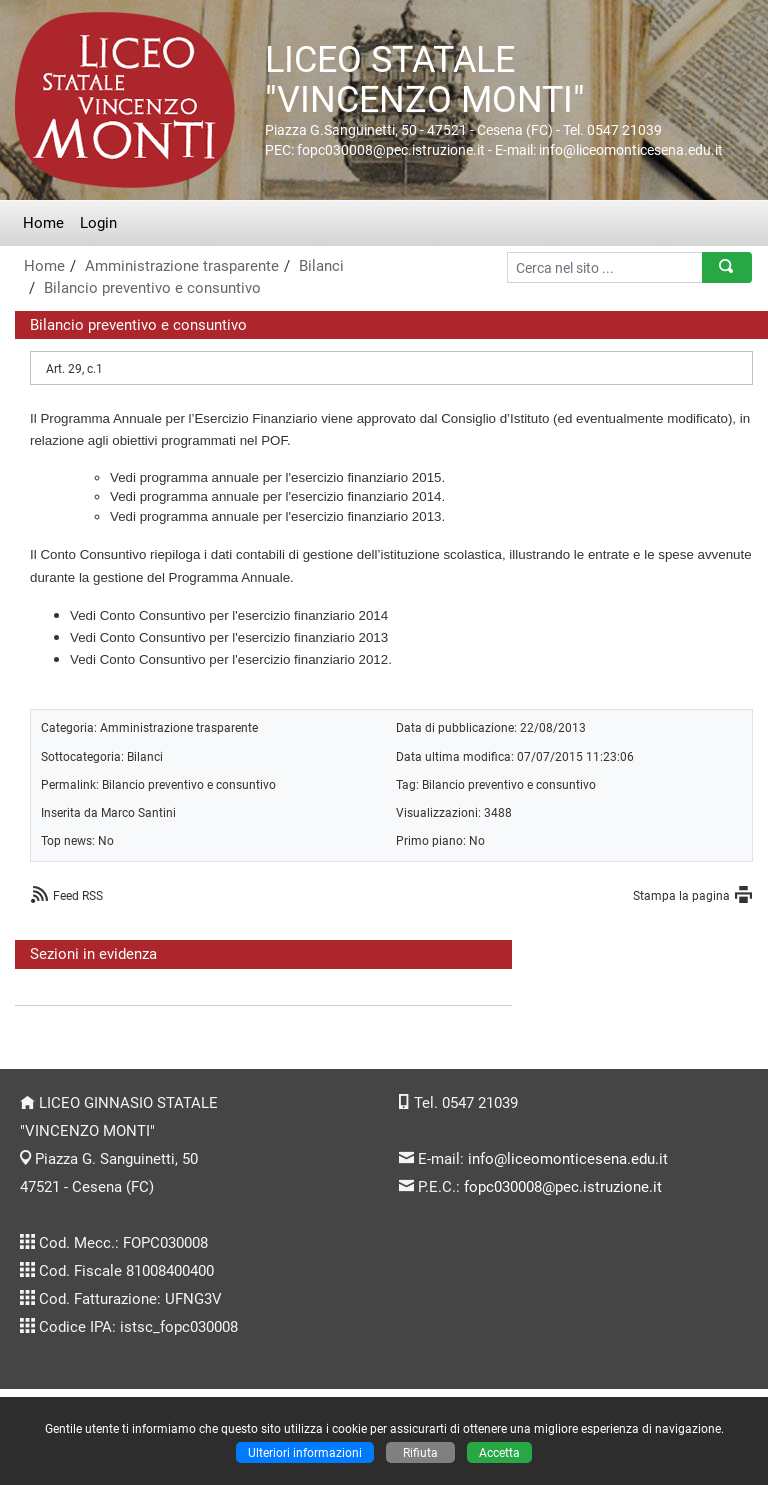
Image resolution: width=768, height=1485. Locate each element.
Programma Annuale (101, 418)
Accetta (499, 1452)
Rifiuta (420, 1452)
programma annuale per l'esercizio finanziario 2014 (291, 496)
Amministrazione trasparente (182, 266)
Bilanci (321, 266)
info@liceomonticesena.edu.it (568, 1159)
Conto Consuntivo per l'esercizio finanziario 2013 (244, 637)
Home (43, 223)
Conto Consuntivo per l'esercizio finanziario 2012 (244, 659)
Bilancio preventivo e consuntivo (152, 288)
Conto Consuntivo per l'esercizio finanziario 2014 (244, 615)
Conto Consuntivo (93, 554)
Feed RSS (78, 895)
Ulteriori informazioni (305, 1452)
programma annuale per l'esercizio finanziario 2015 (291, 477)
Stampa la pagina (681, 895)
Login (98, 223)
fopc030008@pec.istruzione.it (563, 1187)
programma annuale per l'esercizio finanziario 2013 (291, 516)
